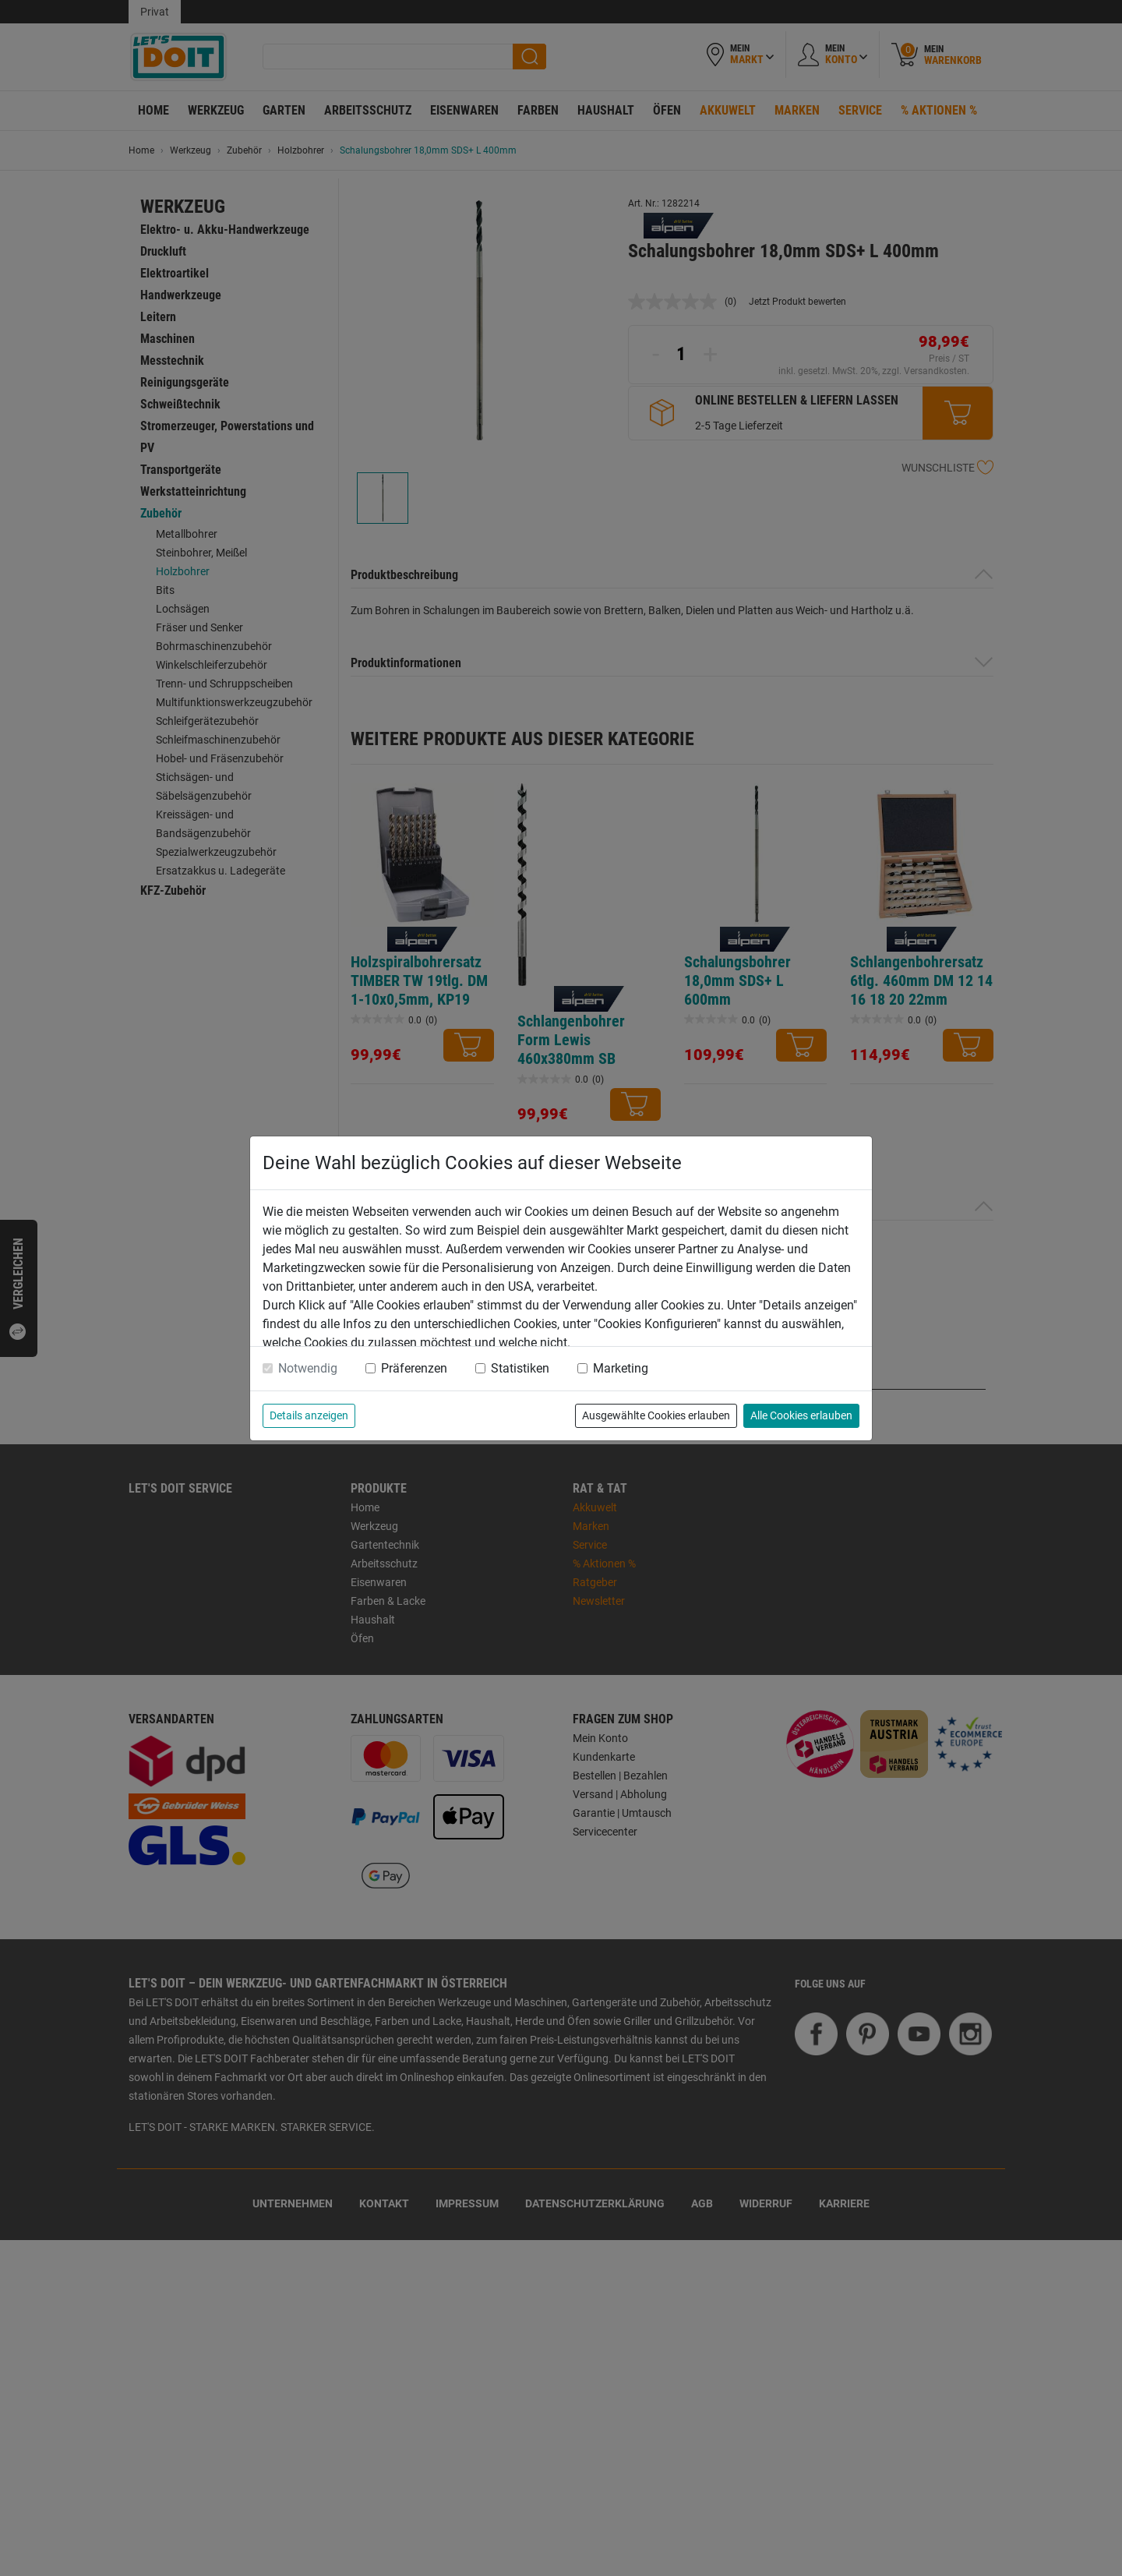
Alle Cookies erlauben (801, 1415)
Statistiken (520, 1368)
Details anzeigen (309, 1415)
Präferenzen (414, 1368)
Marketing (620, 1368)
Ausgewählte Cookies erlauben (656, 1415)
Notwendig (307, 1368)
